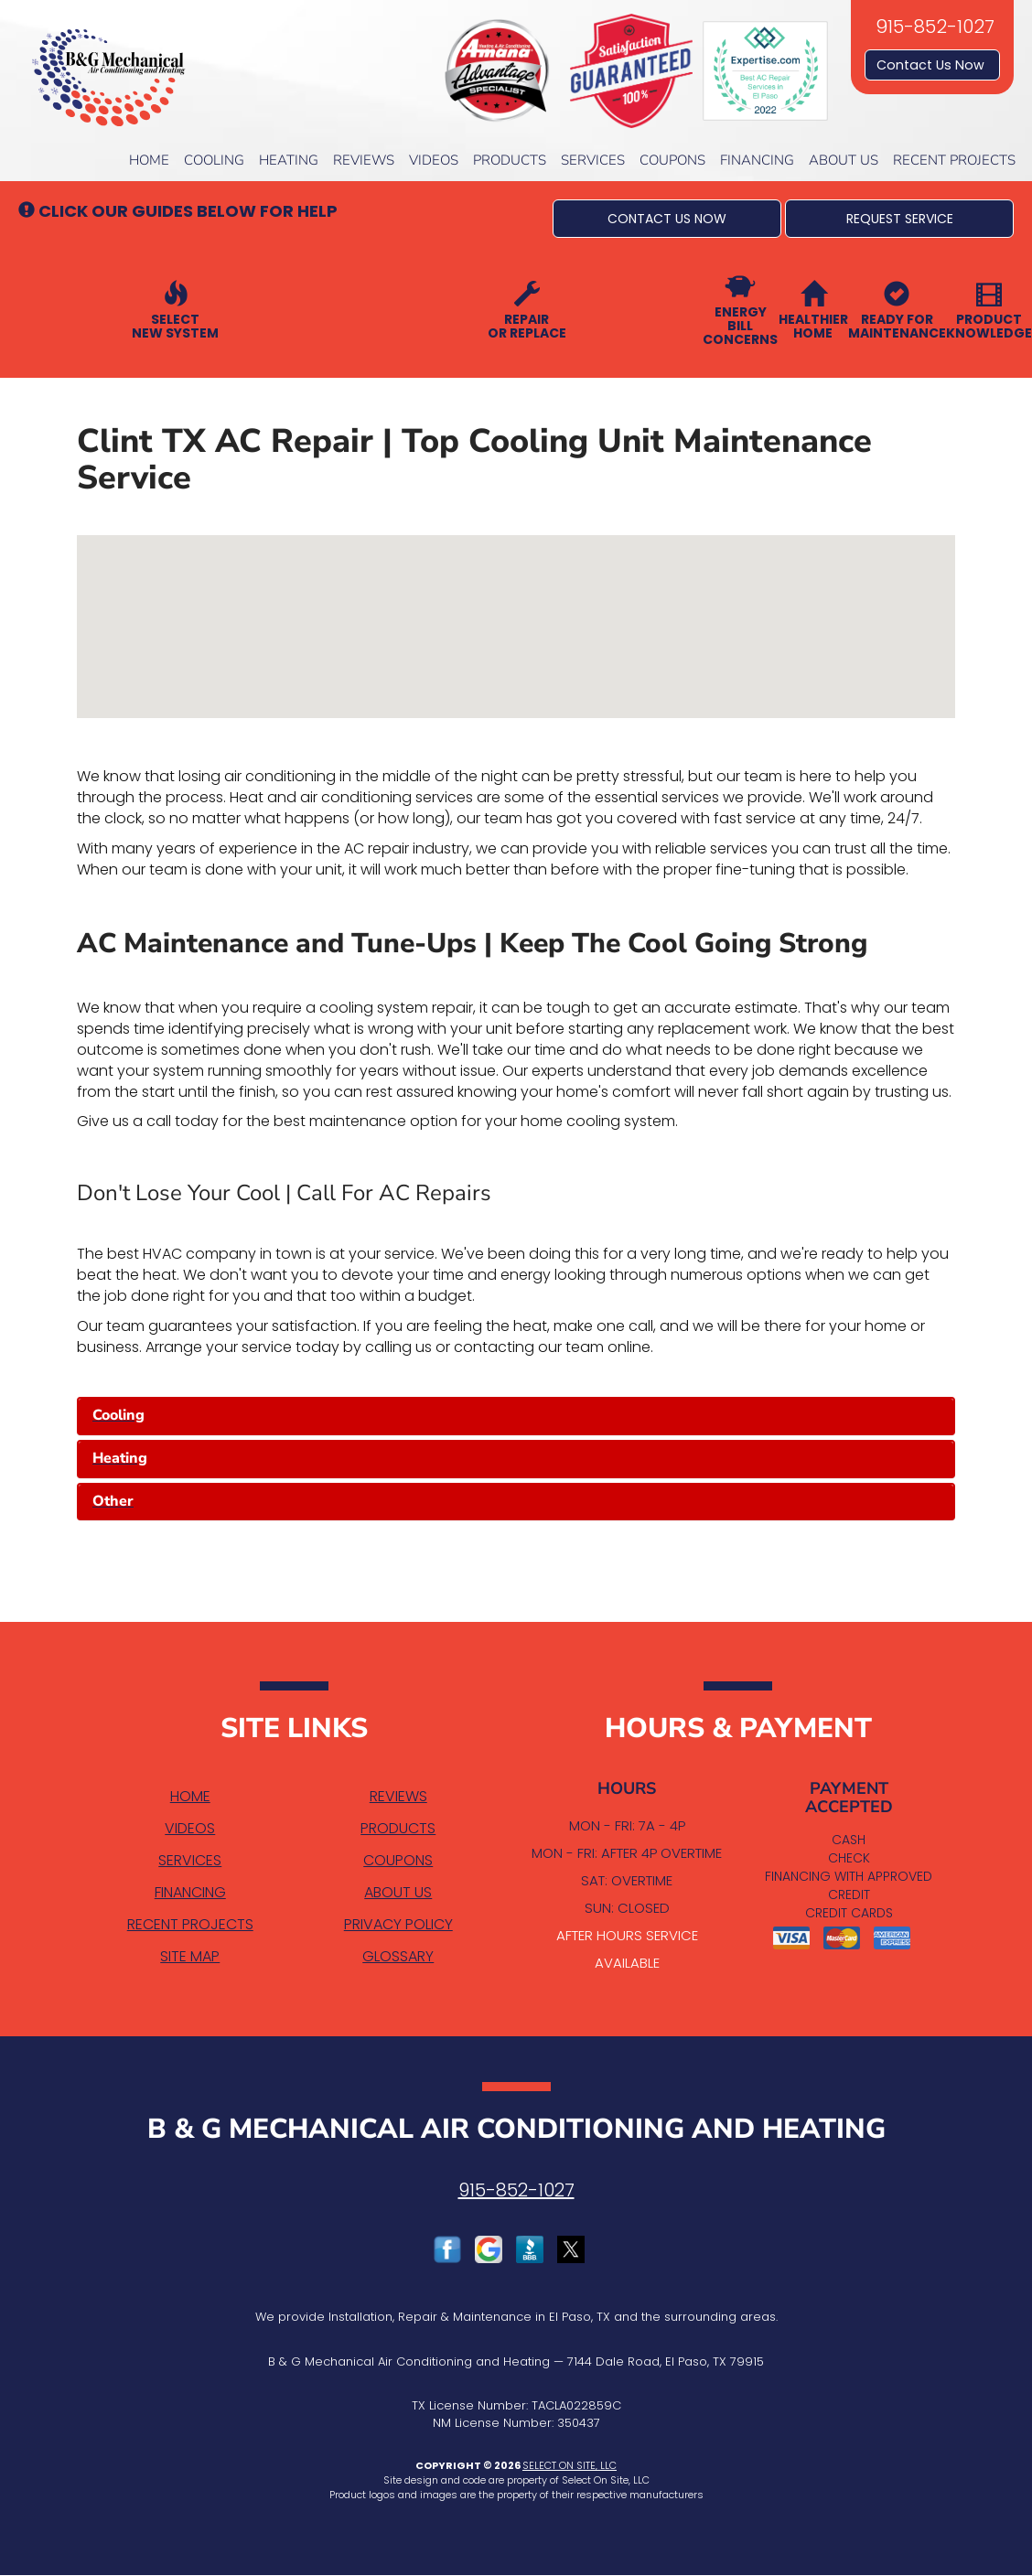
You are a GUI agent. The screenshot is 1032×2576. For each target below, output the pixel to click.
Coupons (672, 160)
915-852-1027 (516, 2190)
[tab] (516, 1416)
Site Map (190, 1956)
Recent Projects (954, 160)
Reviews (363, 160)
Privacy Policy (398, 1924)
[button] (667, 218)
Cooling (214, 160)
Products (509, 160)
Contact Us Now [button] (932, 65)
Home (149, 160)
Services (593, 160)
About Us (843, 160)
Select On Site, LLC (569, 2465)
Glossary (398, 1956)
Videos (433, 160)
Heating (288, 160)
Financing (757, 160)
